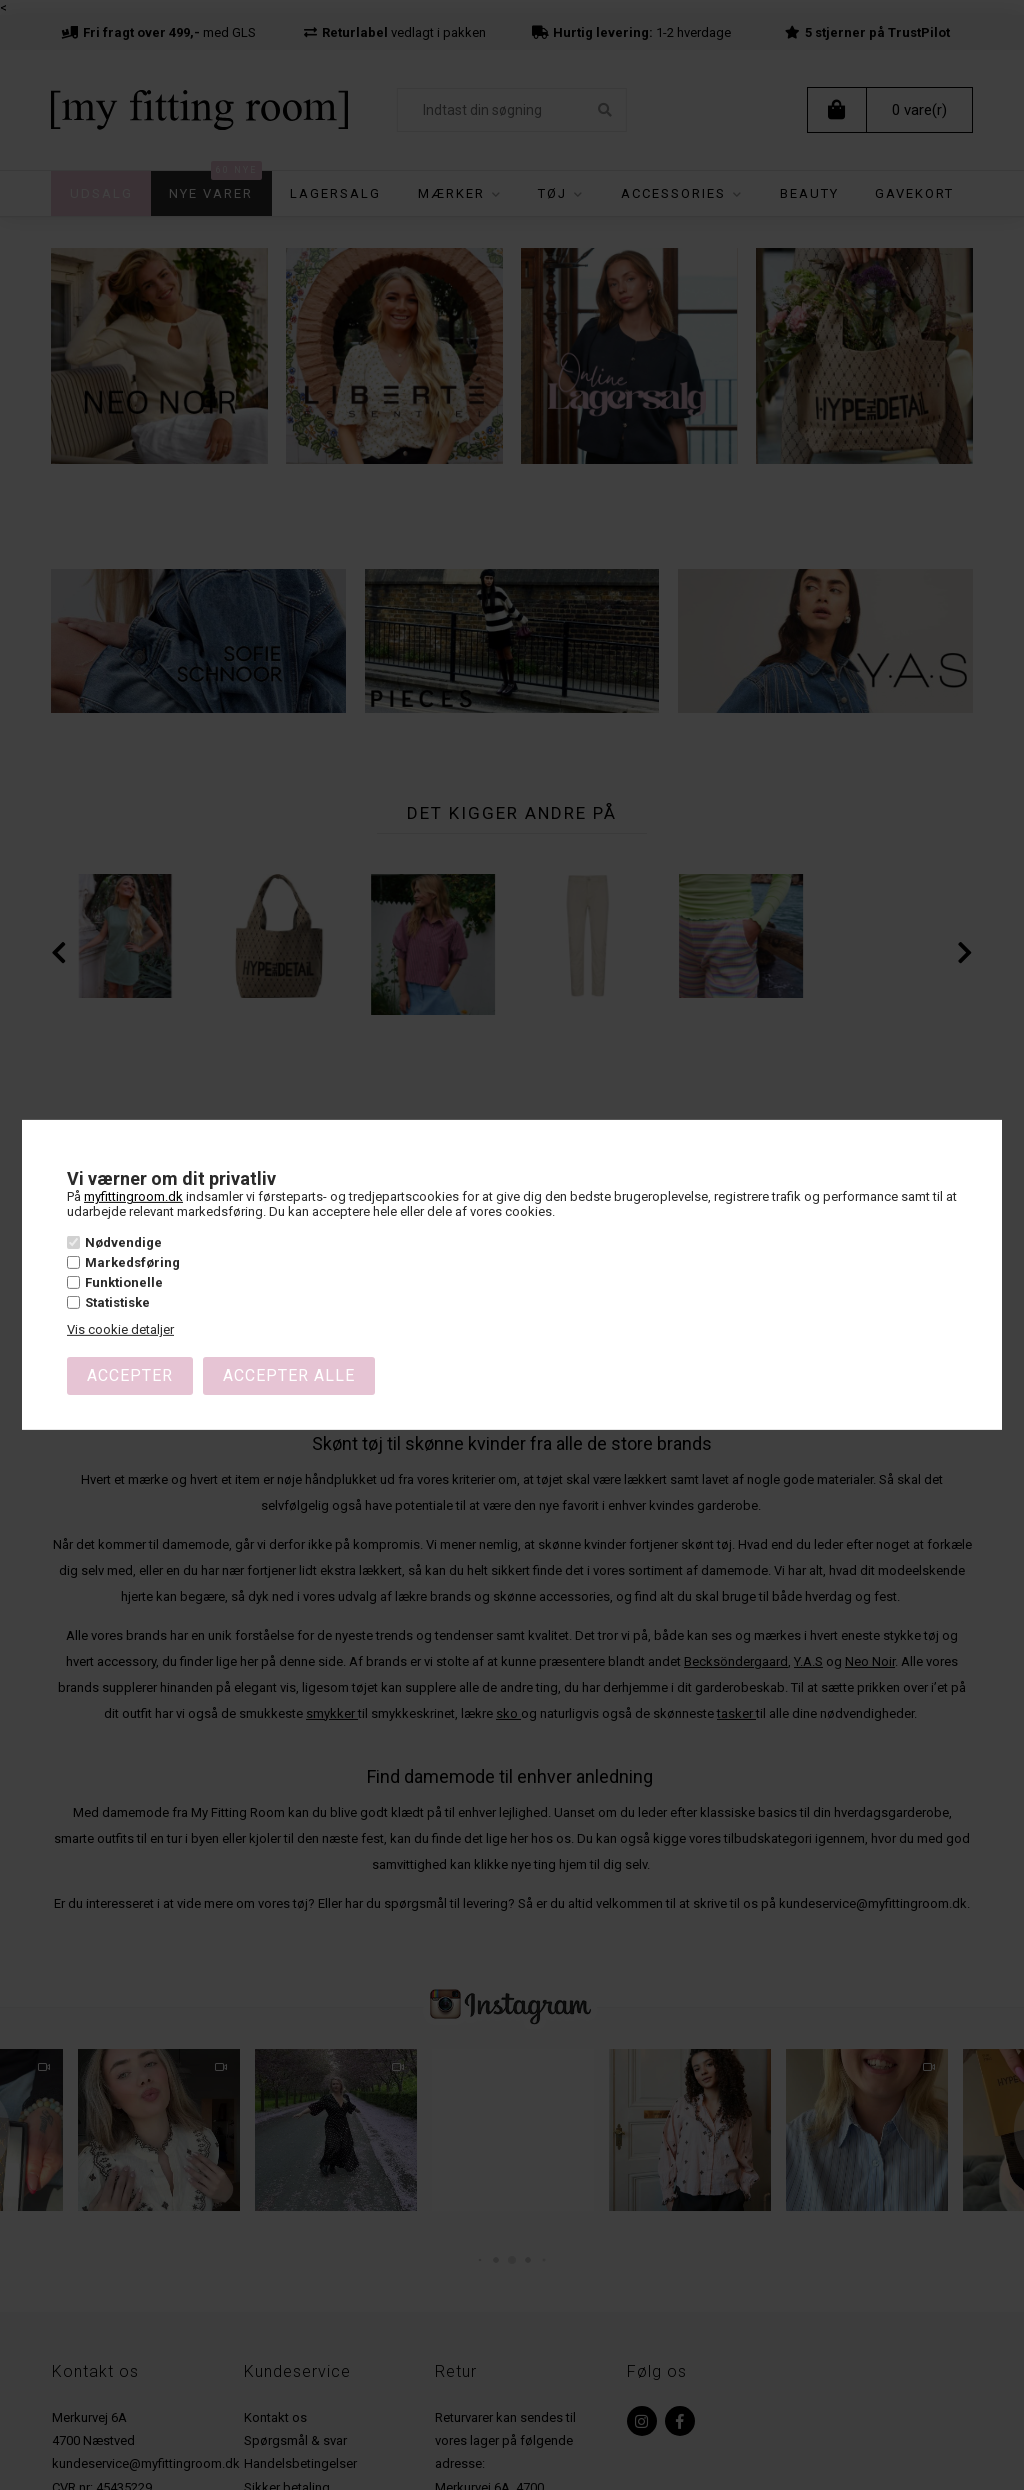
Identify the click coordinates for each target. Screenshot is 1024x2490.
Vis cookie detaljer (120, 1329)
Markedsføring (132, 1262)
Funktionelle (124, 1282)
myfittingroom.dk (133, 1196)
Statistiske (117, 1302)
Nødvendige (123, 1242)
